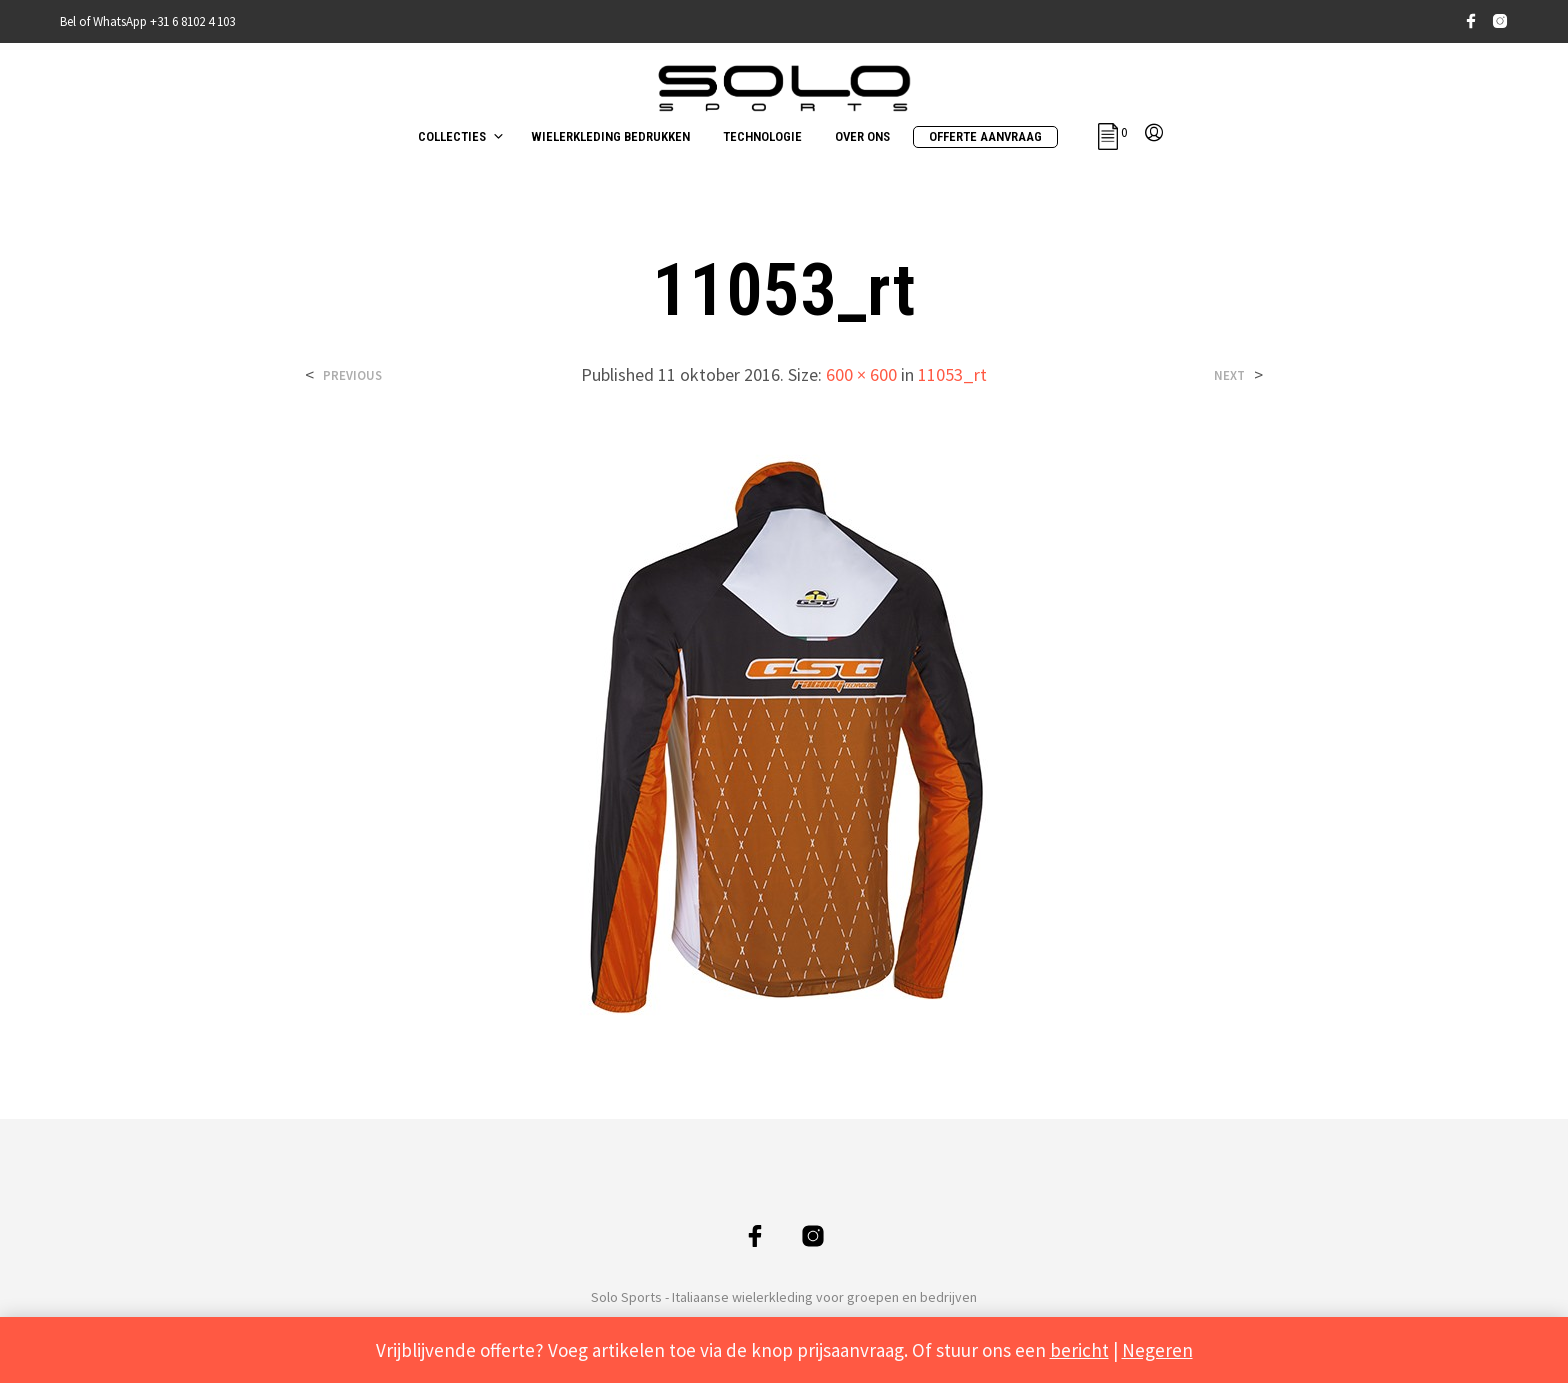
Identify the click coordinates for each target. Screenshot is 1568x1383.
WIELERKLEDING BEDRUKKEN (610, 136)
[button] (1112, 133)
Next (1229, 375)
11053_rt (952, 374)
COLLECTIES (452, 136)
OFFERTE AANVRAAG (985, 136)
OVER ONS (862, 136)
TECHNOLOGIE (762, 136)
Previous (352, 375)
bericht (1079, 1350)
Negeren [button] (1157, 1350)
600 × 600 (861, 374)
